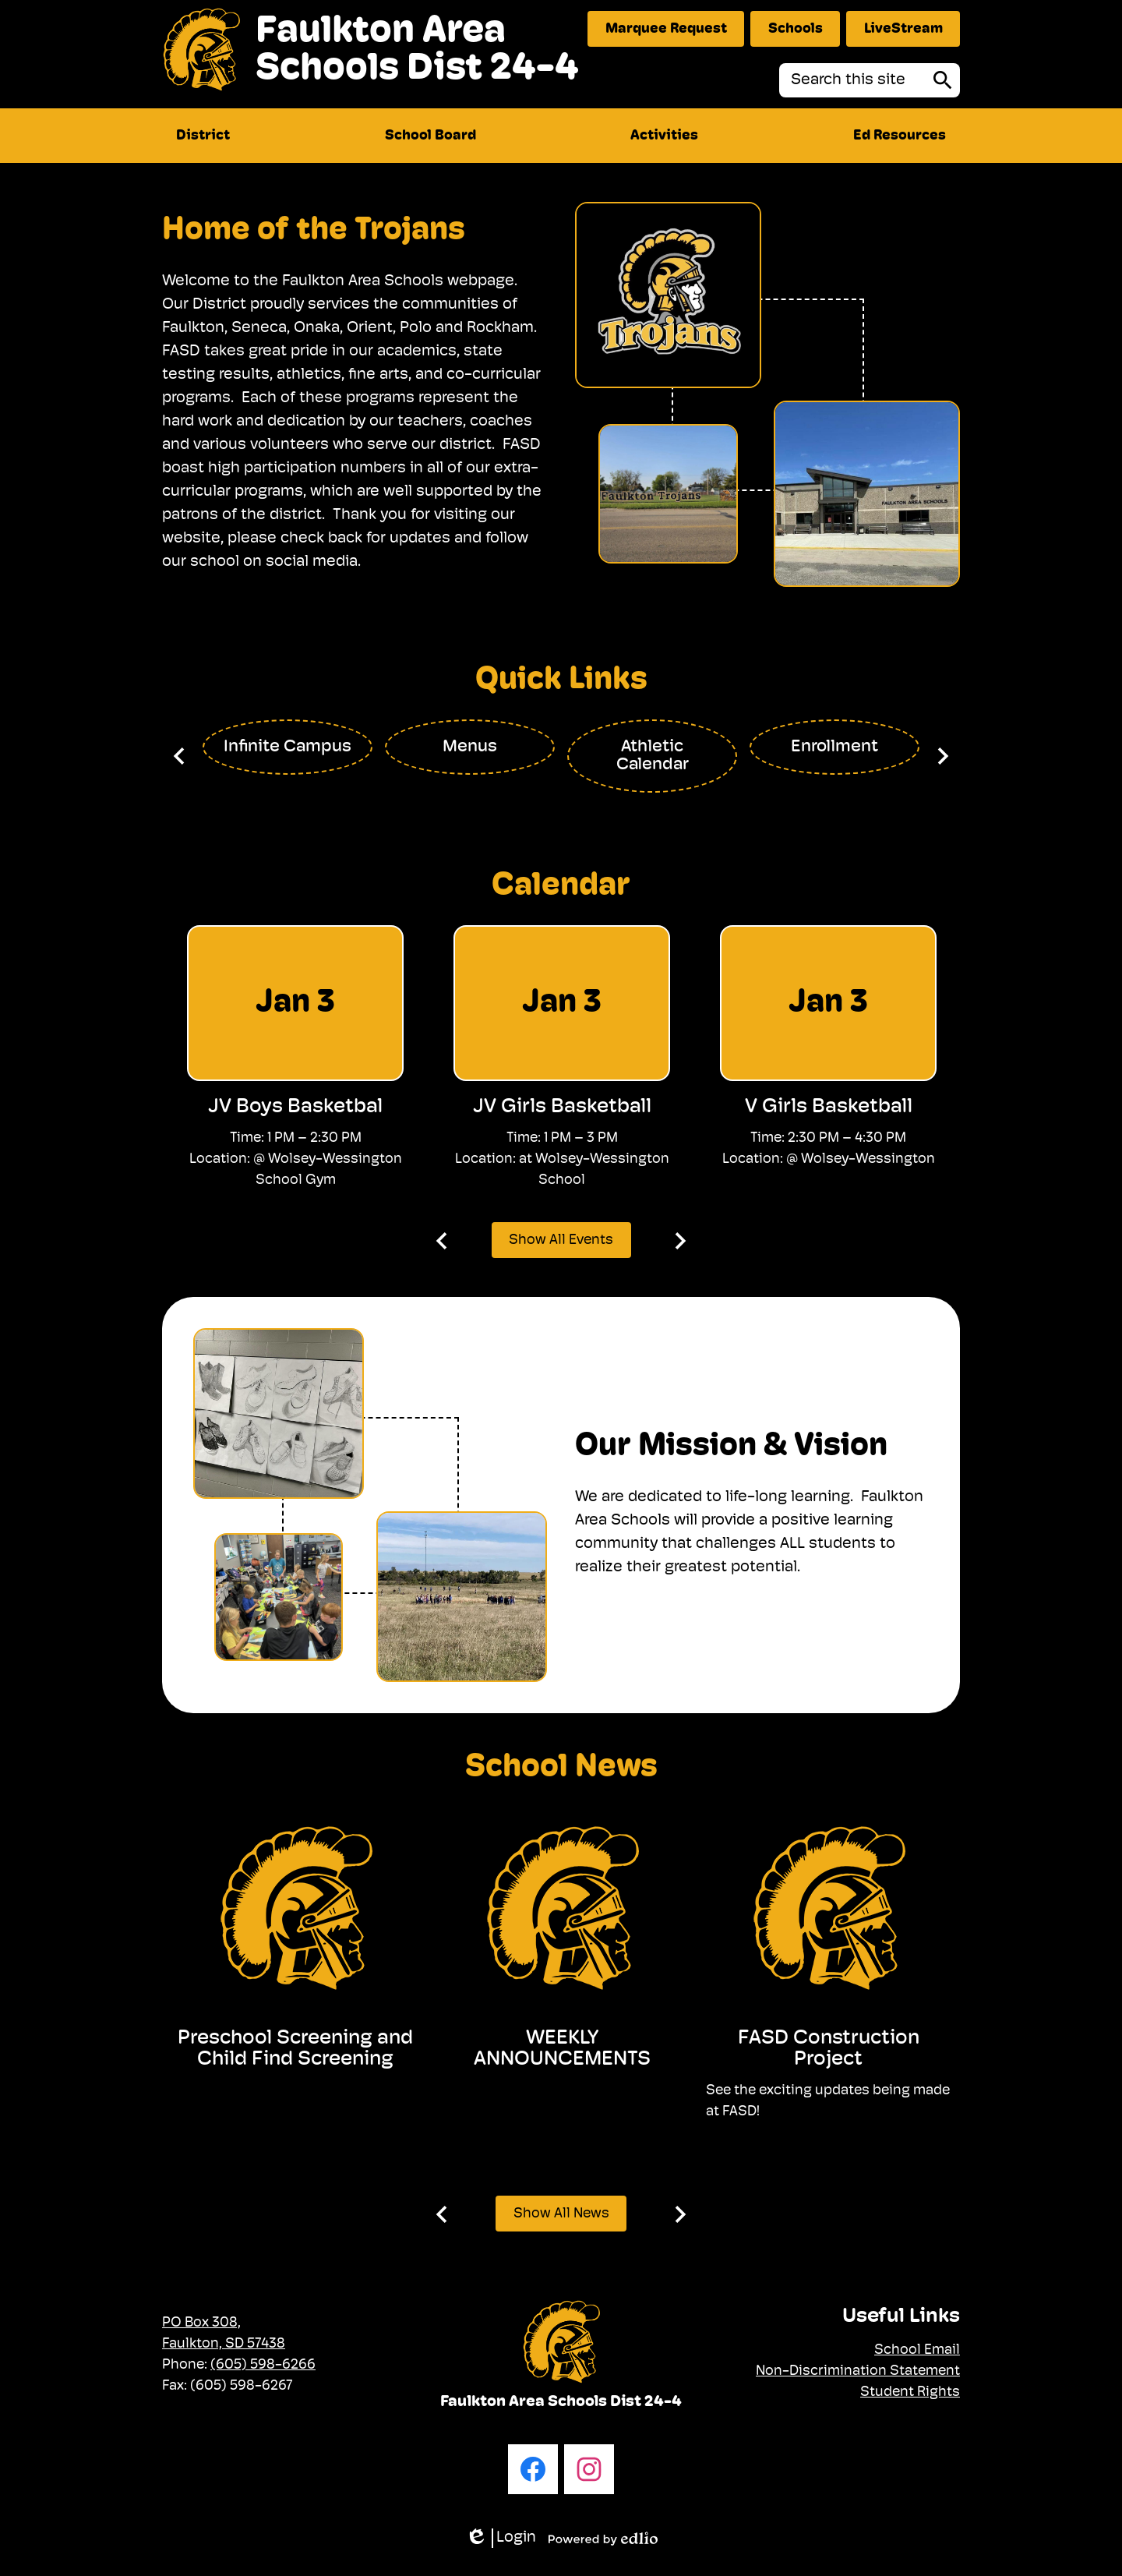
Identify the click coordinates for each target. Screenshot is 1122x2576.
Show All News (561, 2214)
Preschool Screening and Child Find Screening (295, 2049)
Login (500, 2538)
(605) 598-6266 (263, 2365)
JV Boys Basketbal (295, 1107)
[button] (203, 135)
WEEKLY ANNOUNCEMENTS (562, 2049)
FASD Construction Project (828, 2049)
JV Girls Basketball (562, 1107)
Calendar (561, 886)
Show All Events (561, 1240)
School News (561, 1767)
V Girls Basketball (828, 1107)
